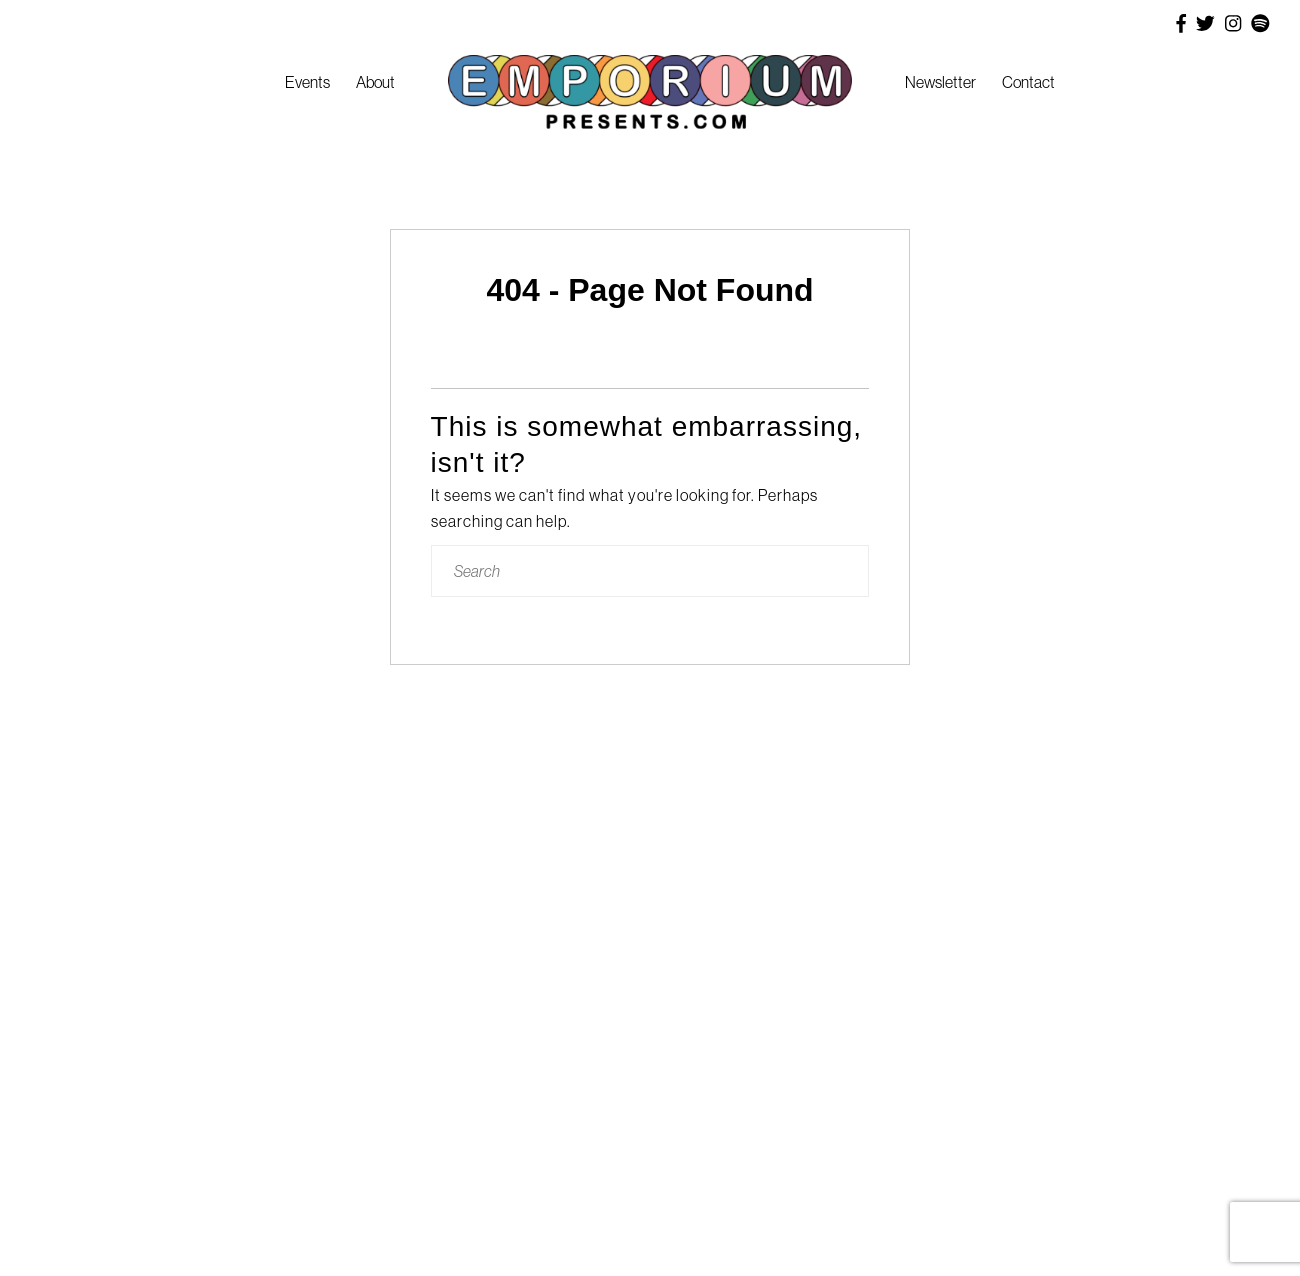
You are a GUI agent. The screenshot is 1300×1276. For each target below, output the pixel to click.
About (375, 82)
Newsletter (940, 82)
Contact (1028, 82)
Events (307, 82)
